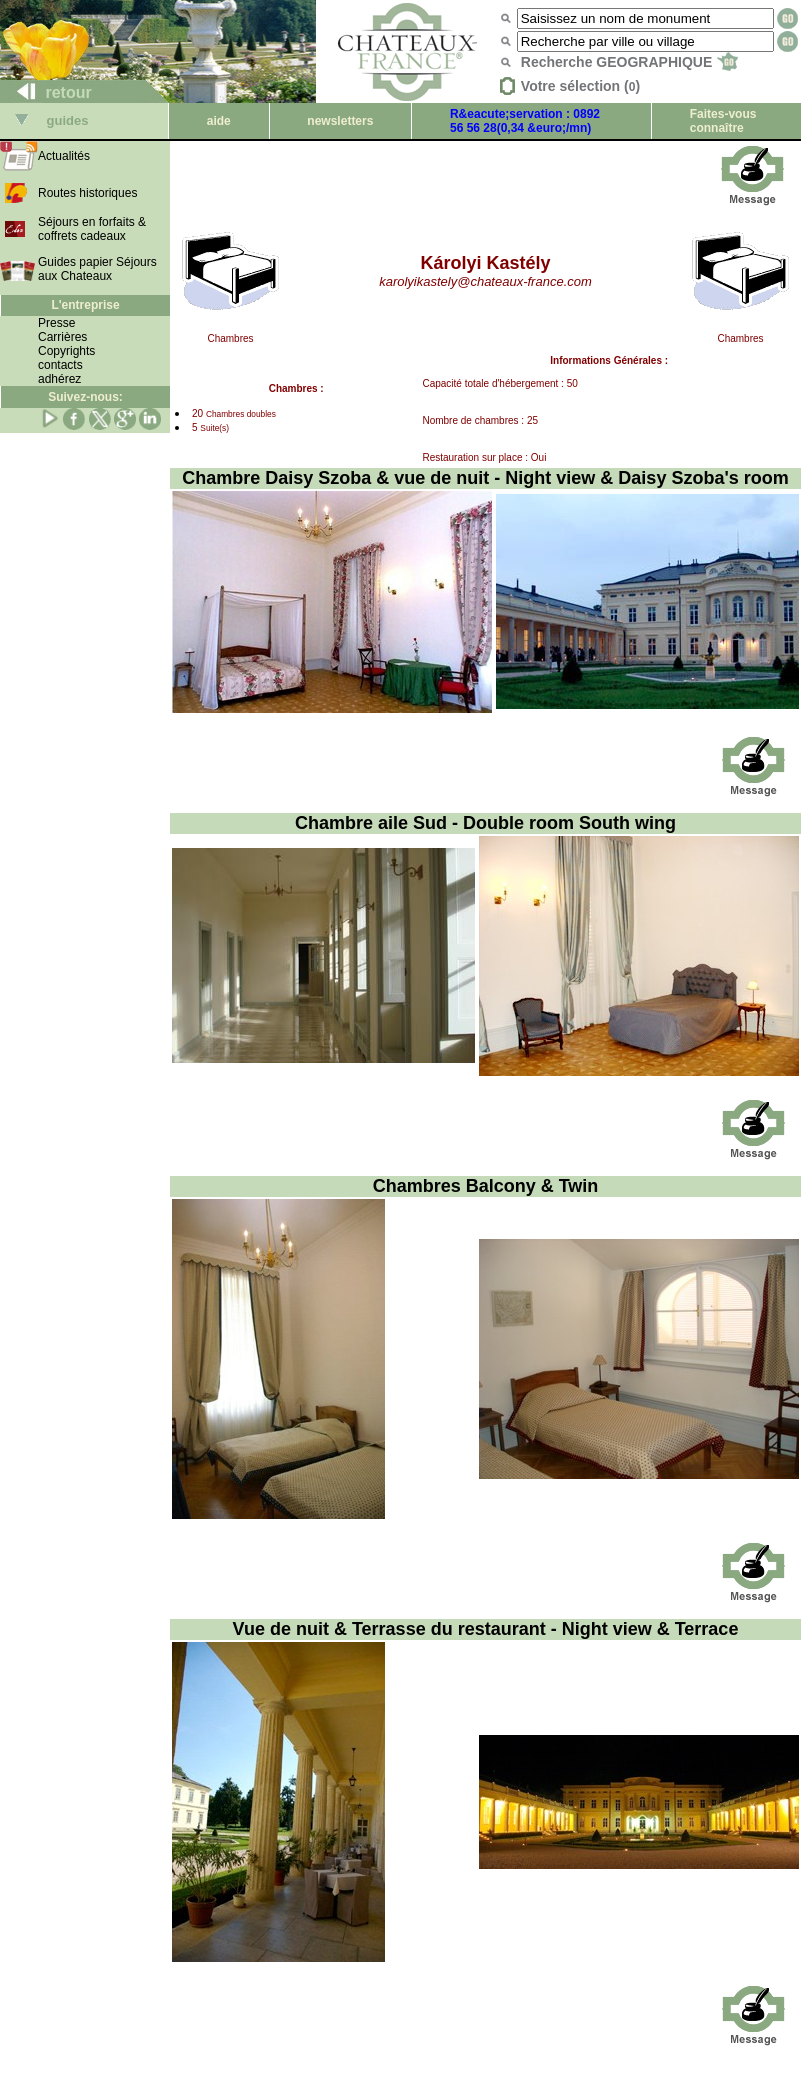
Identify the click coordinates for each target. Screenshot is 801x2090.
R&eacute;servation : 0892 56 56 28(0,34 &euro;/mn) (525, 121)
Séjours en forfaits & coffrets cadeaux (92, 229)
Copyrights (66, 351)
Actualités (64, 156)
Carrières (62, 337)
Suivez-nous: (85, 397)
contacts (60, 365)
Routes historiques (87, 193)
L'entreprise (85, 305)
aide (219, 121)
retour (46, 92)
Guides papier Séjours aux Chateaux (97, 269)
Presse (56, 323)
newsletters (340, 121)
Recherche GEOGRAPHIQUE (629, 62)
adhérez (59, 379)
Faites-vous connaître (723, 121)
